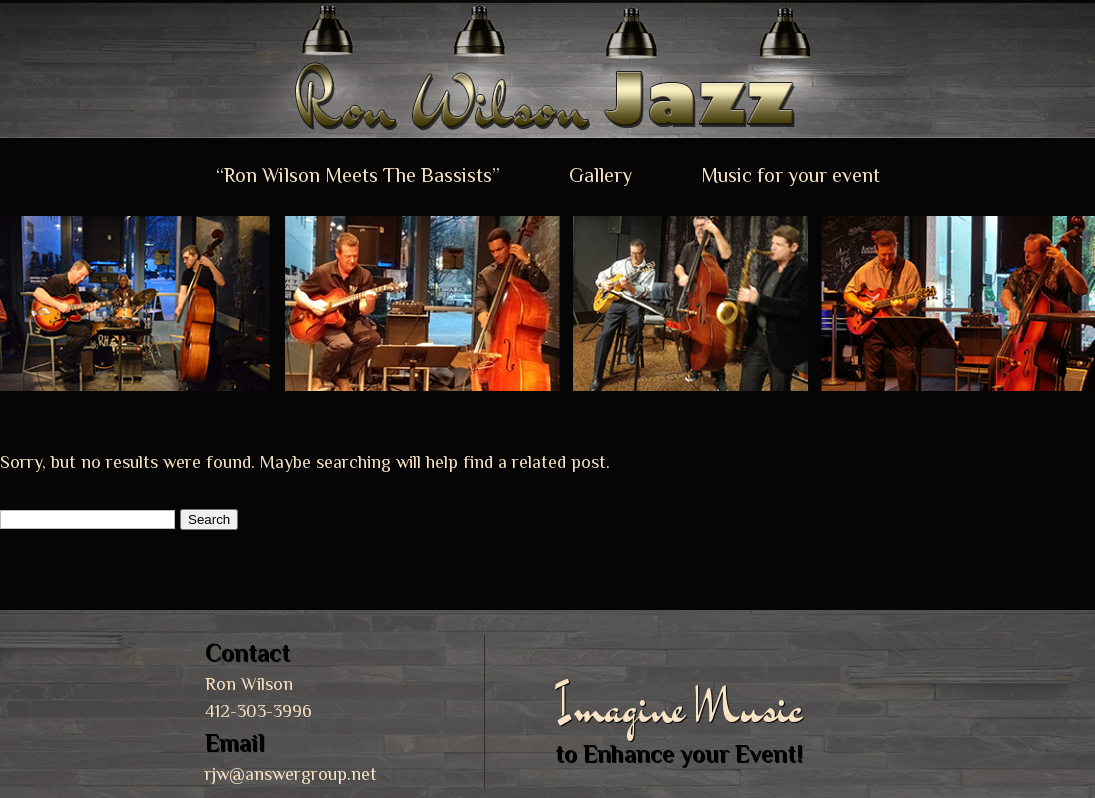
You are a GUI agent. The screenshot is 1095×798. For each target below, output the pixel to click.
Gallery (600, 175)
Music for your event (790, 175)
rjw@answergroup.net (291, 774)
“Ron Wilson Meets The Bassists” (358, 175)
